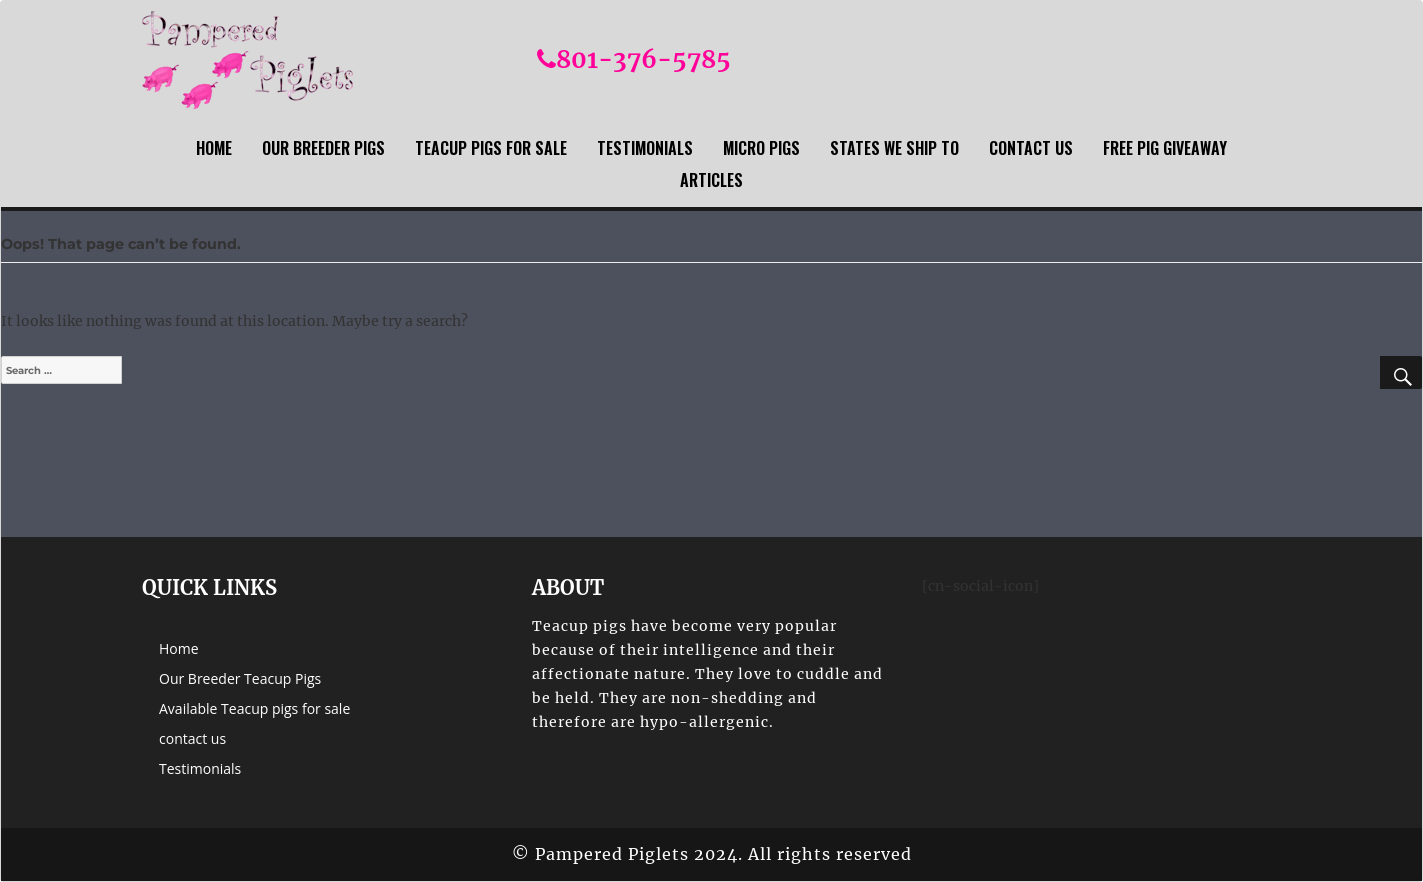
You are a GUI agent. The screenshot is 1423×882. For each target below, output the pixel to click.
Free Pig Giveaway (1165, 148)
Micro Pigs (761, 148)
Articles (711, 180)
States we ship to (894, 148)
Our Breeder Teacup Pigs (240, 678)
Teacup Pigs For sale (491, 148)
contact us (1031, 148)
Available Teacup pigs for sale (254, 708)
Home (214, 148)
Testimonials (645, 148)
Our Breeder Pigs (323, 148)
